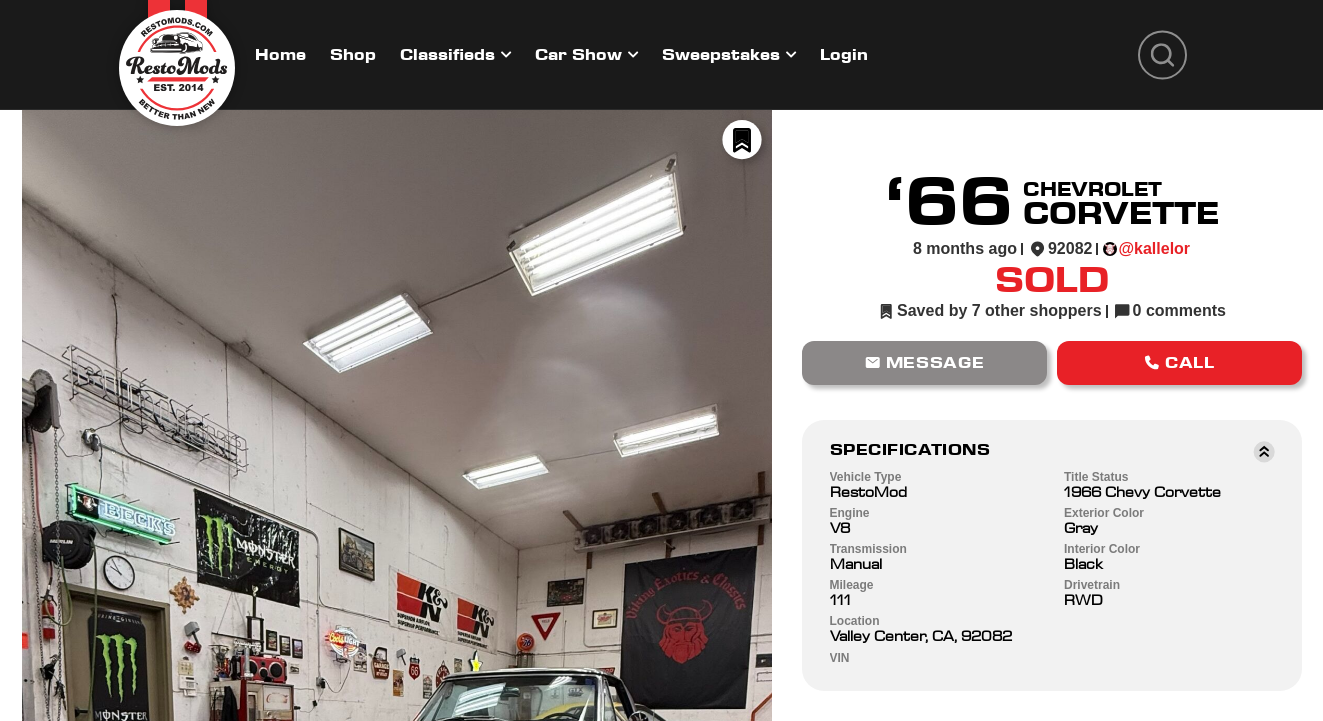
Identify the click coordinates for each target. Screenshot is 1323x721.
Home (280, 54)
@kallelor (1154, 248)
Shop (353, 54)
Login (844, 54)
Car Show (578, 54)
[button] (924, 363)
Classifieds (447, 54)
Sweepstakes (721, 54)
